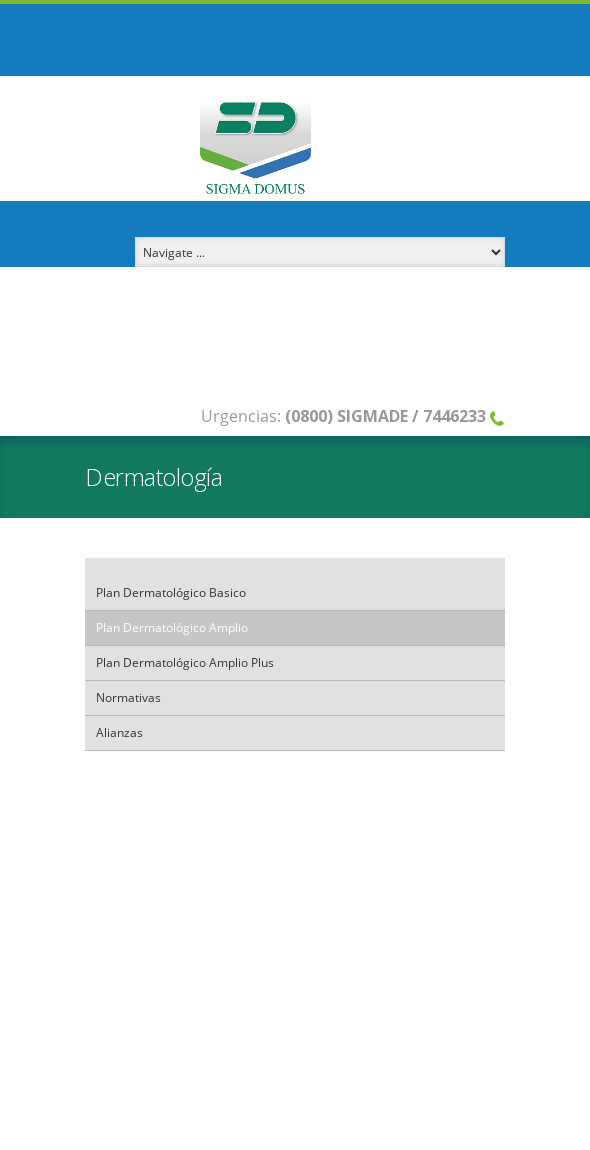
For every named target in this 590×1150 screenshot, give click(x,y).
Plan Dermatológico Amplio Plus (185, 662)
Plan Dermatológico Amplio (172, 627)
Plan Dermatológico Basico (171, 592)
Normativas (128, 697)
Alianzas (119, 732)
